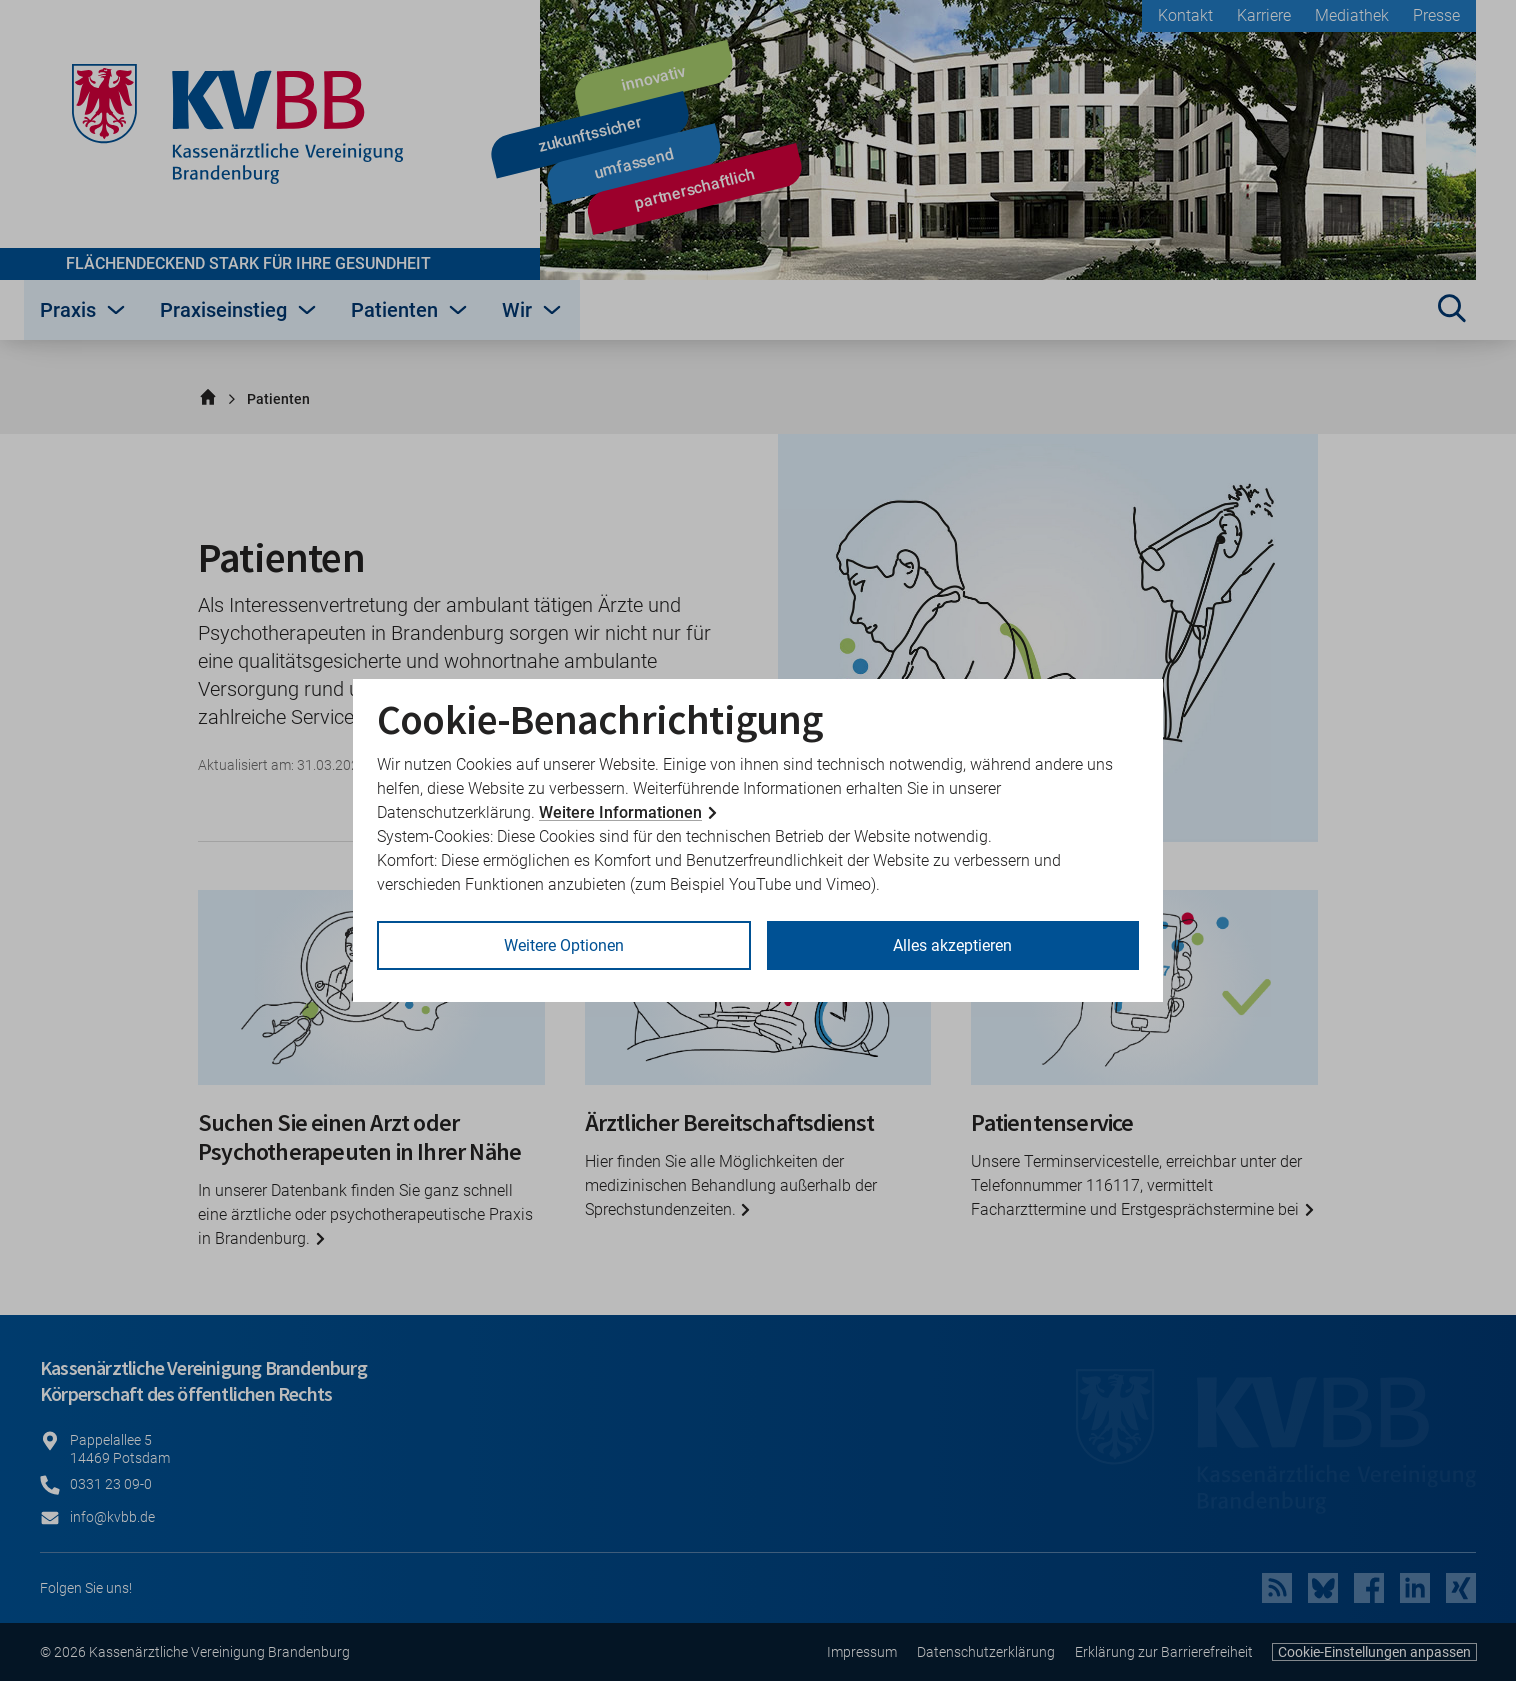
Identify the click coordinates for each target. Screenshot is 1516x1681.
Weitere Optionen (564, 945)
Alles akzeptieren (952, 945)
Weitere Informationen (620, 812)
